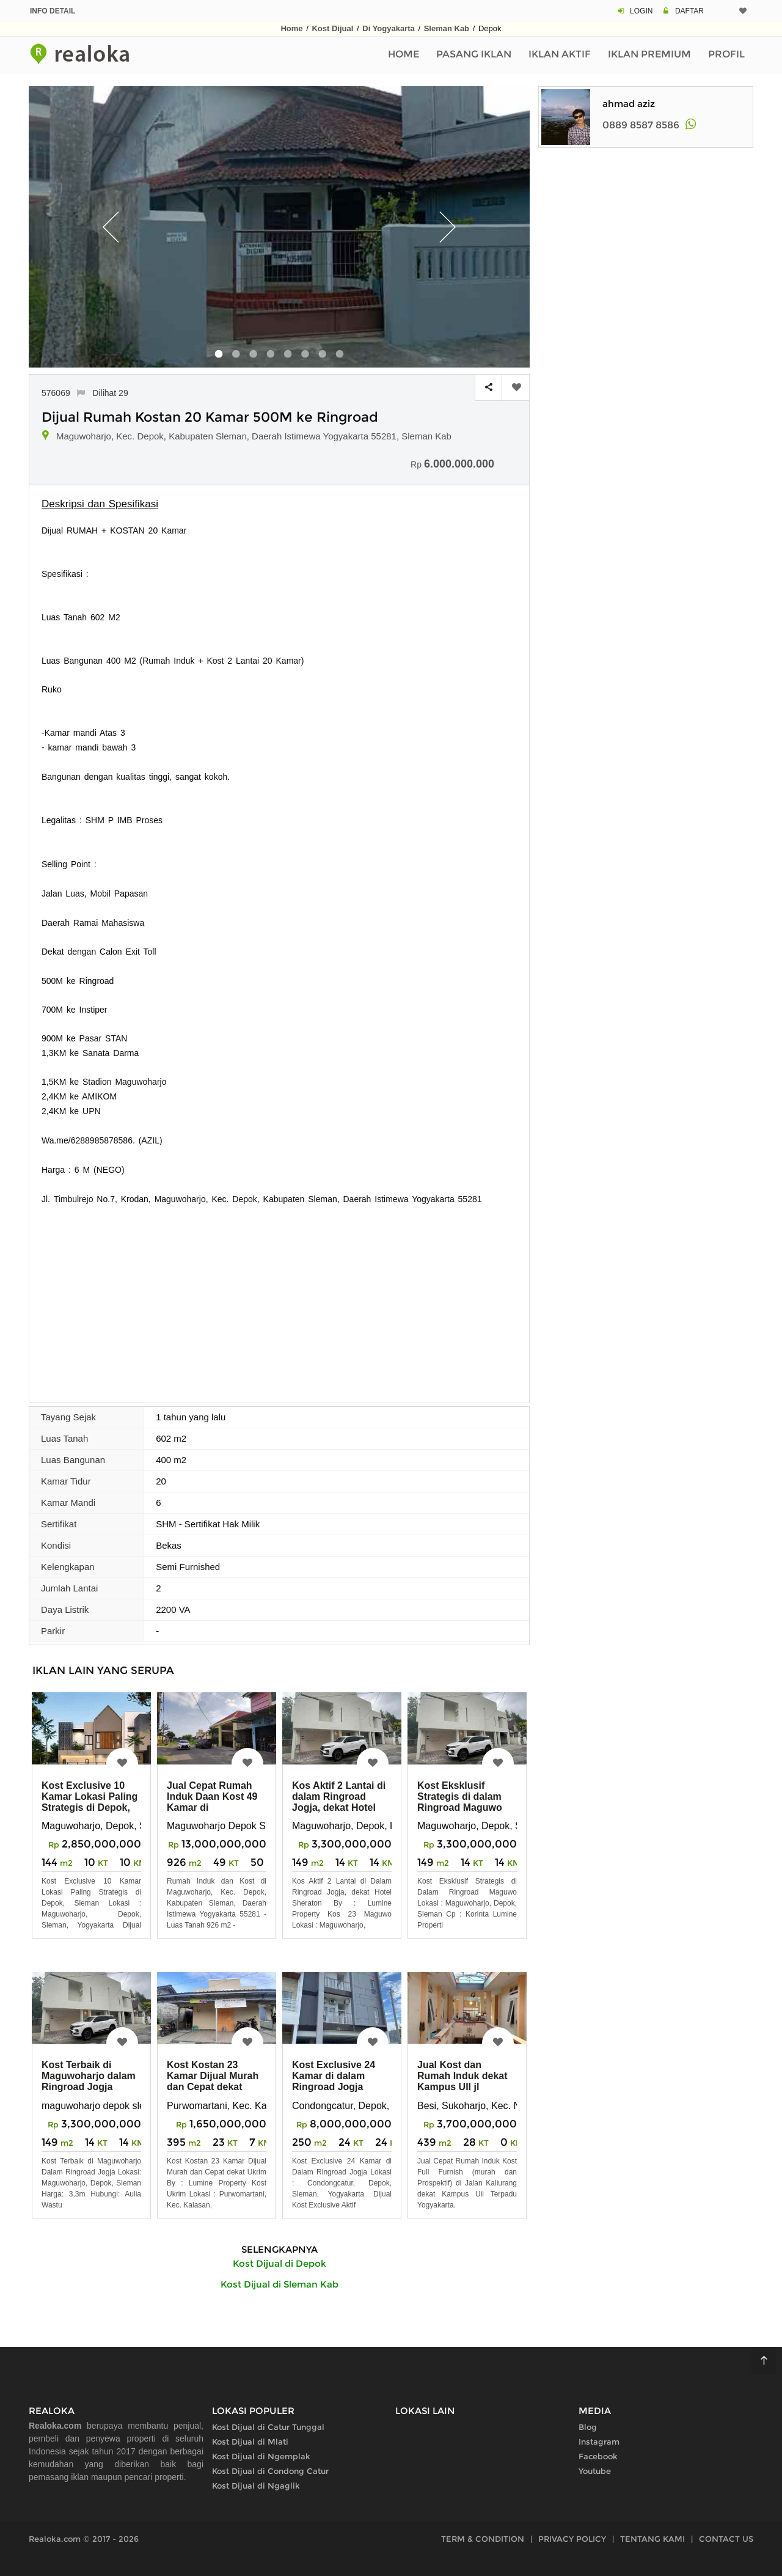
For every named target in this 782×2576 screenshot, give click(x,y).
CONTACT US (726, 2539)
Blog (588, 2427)
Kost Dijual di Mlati (250, 2441)
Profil (726, 54)
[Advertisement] (279, 1298)
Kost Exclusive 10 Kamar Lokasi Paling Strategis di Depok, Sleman (89, 1802)
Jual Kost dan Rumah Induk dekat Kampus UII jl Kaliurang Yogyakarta (462, 2087)
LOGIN (641, 11)
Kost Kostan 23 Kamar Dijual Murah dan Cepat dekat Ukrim (212, 2081)
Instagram (599, 2441)
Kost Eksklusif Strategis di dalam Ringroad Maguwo (459, 1796)
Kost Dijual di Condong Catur (270, 2471)
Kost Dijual (332, 28)
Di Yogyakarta (388, 28)
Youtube (595, 2471)
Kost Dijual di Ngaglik (256, 2485)
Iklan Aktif (559, 54)
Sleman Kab (446, 28)
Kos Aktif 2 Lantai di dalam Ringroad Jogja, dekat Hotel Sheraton (339, 1802)
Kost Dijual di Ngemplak (261, 2456)
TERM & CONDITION (482, 2539)
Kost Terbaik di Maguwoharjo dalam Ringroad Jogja (89, 2076)
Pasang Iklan (473, 54)
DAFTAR (689, 11)
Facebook (598, 2456)
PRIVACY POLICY (572, 2539)
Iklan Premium (649, 54)
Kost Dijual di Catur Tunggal (268, 2427)
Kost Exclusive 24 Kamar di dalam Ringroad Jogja (333, 2076)
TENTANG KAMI (652, 2539)
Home (291, 28)
